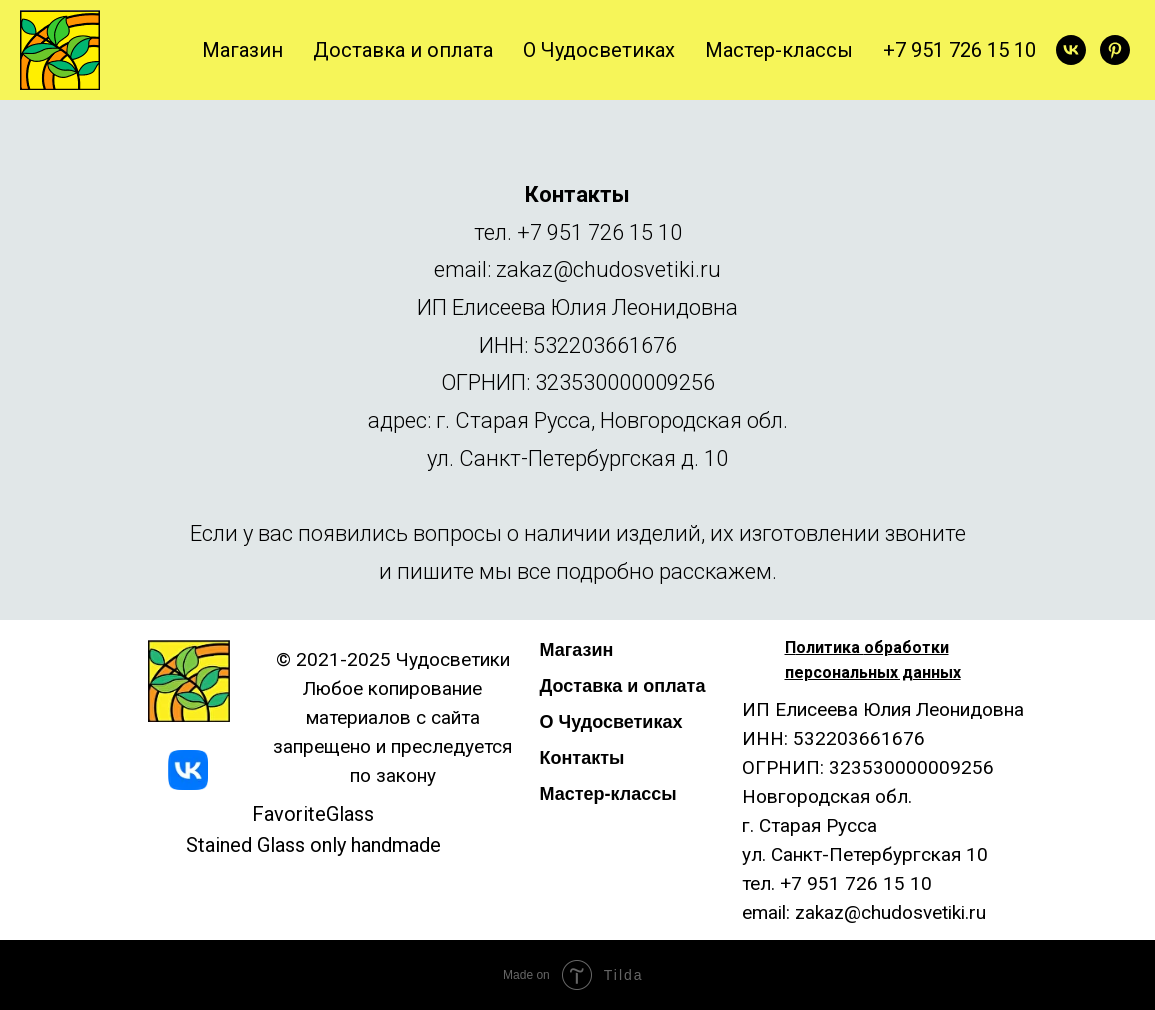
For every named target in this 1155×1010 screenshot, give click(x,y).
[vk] (1071, 50)
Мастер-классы (779, 50)
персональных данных (873, 672)
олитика (830, 647)
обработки (906, 647)
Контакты (582, 758)
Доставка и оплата (403, 50)
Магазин (242, 50)
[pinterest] (1115, 50)
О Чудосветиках (599, 50)
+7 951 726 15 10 (959, 50)
